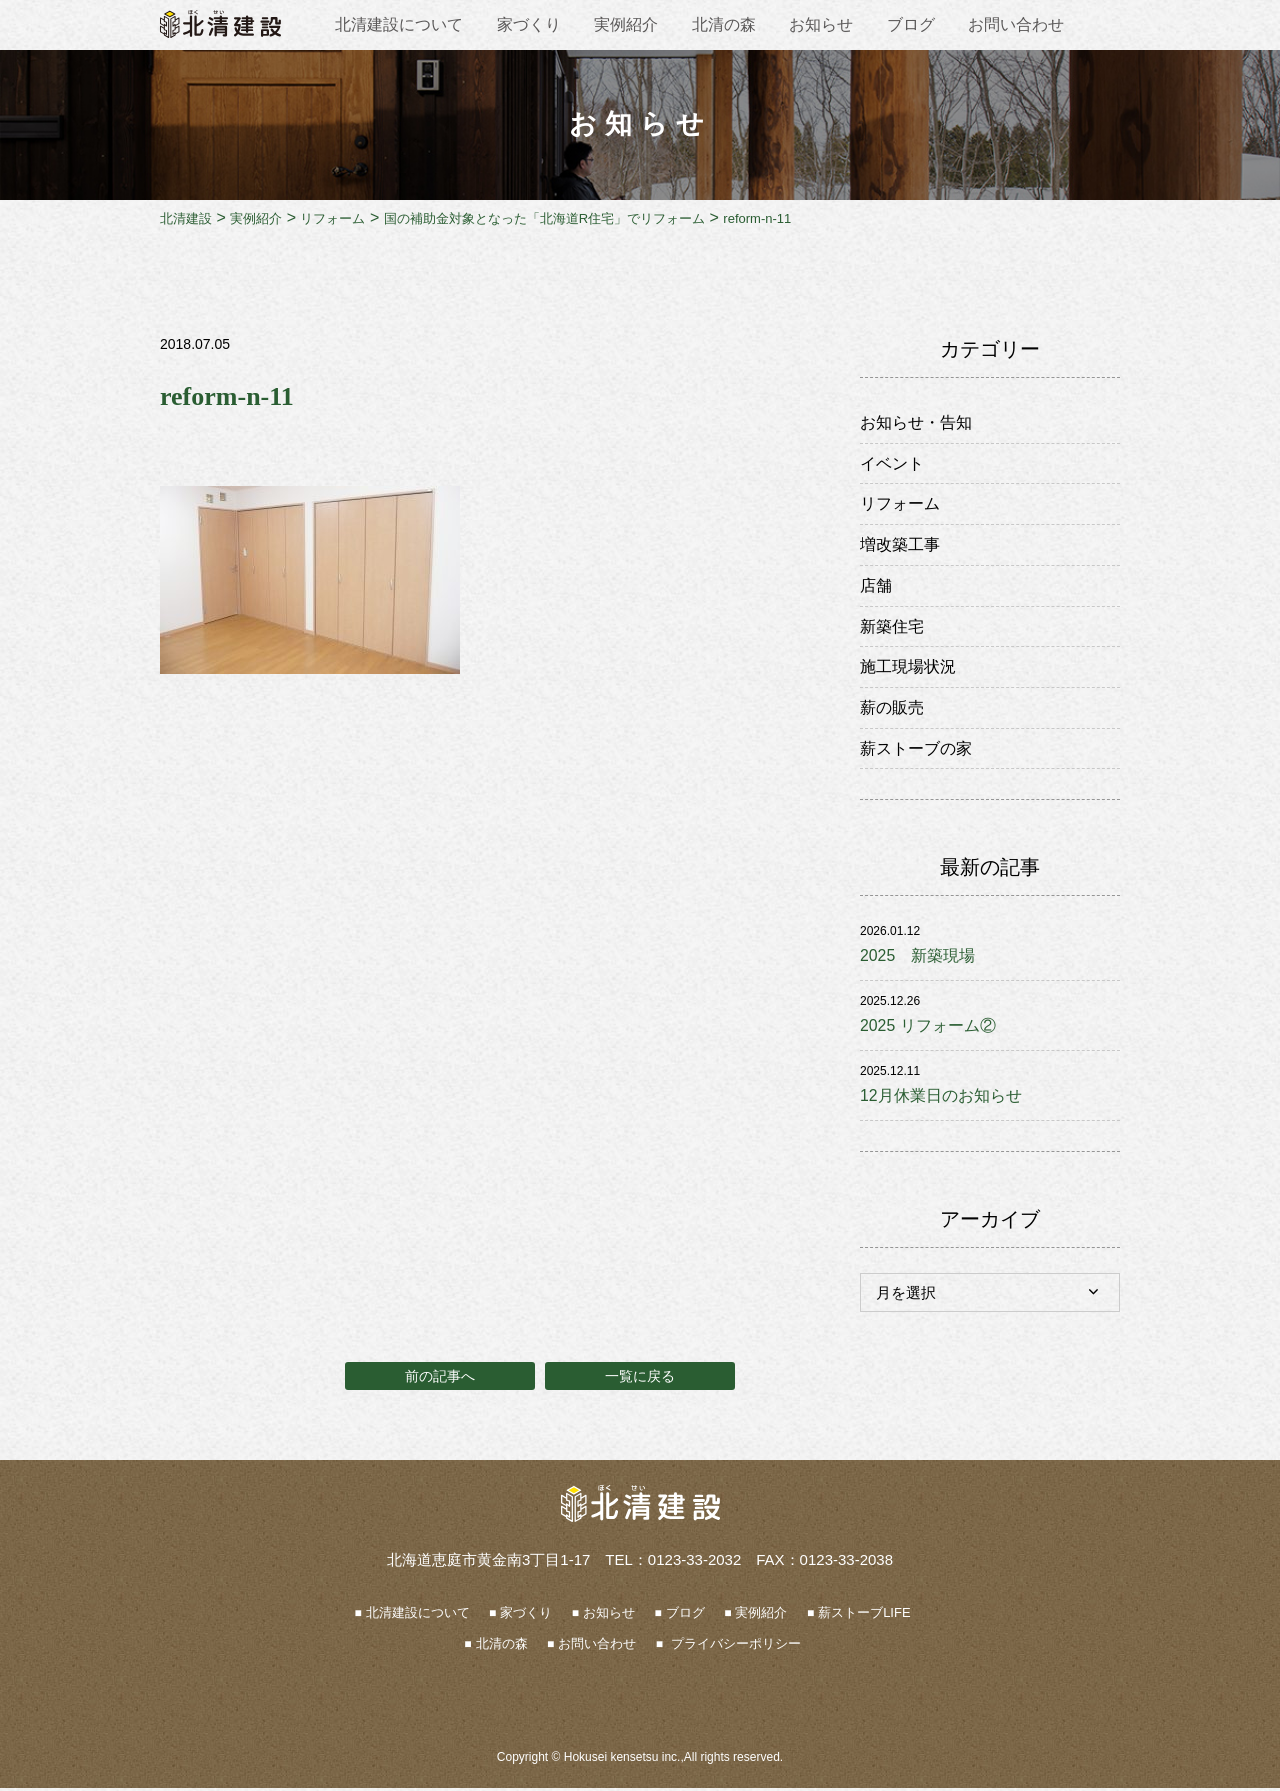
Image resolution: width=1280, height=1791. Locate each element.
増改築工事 (900, 545)
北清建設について (399, 24)
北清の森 (724, 24)
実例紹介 (626, 24)
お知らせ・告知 (916, 422)
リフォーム (900, 504)
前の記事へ (440, 1379)
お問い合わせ (1016, 24)
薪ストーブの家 (916, 750)
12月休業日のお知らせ (941, 1098)
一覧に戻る (640, 1379)
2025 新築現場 (918, 958)
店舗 (876, 586)
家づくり (529, 24)
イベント (892, 463)
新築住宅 (892, 627)
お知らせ (821, 24)
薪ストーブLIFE (864, 1616)
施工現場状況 (908, 668)
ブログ (911, 24)
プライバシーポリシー (734, 1647)
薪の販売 (892, 709)
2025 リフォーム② (928, 1028)
